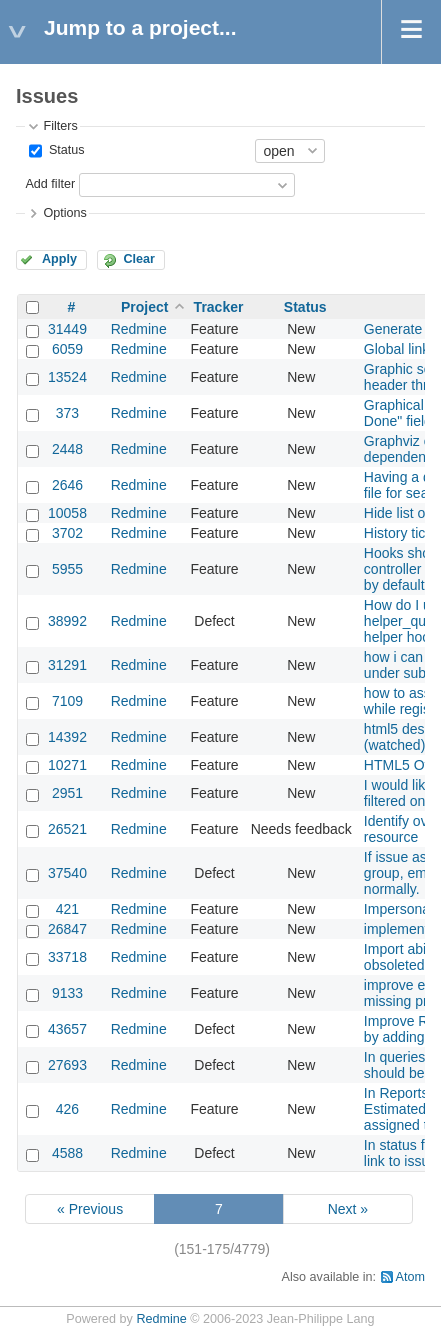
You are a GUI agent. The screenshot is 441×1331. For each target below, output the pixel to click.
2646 (67, 485)
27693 (67, 1065)
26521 (67, 829)
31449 (67, 329)
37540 (67, 873)
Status (64, 150)
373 (67, 413)
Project (144, 307)
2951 (67, 793)
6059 (67, 349)
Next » (348, 1209)
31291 (67, 665)
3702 (67, 533)
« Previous (90, 1209)
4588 (67, 1153)
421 (67, 909)
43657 (67, 1029)
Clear (139, 259)
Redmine (139, 329)
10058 (67, 513)
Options (64, 213)
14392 (67, 737)
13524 (67, 377)
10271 (67, 765)
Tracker (219, 307)
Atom (410, 1277)
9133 (67, 993)
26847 (67, 929)
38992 (67, 621)
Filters (60, 126)
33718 (67, 957)
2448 (67, 449)
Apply (59, 259)
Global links (400, 349)
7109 (67, 701)
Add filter (50, 184)
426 (67, 1109)
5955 (67, 569)
